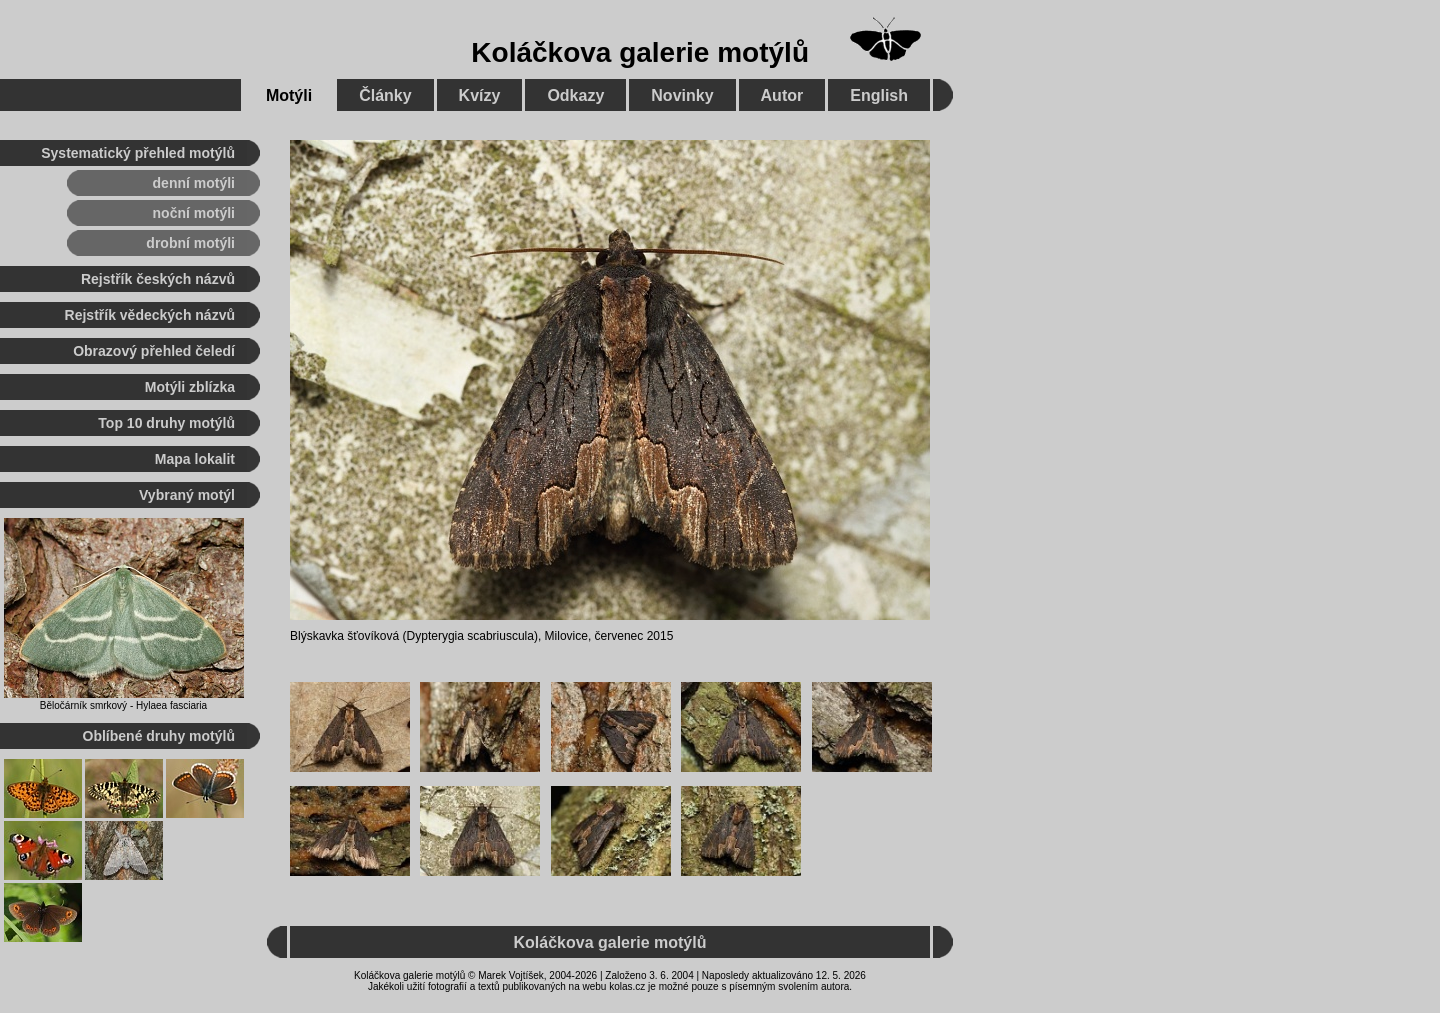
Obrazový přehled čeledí (154, 351)
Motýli (289, 95)
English (879, 95)
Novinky (682, 95)
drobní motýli (190, 243)
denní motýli (194, 183)
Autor (782, 95)
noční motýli (194, 213)
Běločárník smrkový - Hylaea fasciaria (123, 705)
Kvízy (480, 95)
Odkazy (575, 95)
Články (385, 95)
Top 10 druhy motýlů (166, 423)
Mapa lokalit (195, 459)
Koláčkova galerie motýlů (640, 52)
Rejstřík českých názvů (158, 279)
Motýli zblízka (190, 387)
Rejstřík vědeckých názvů (150, 315)
